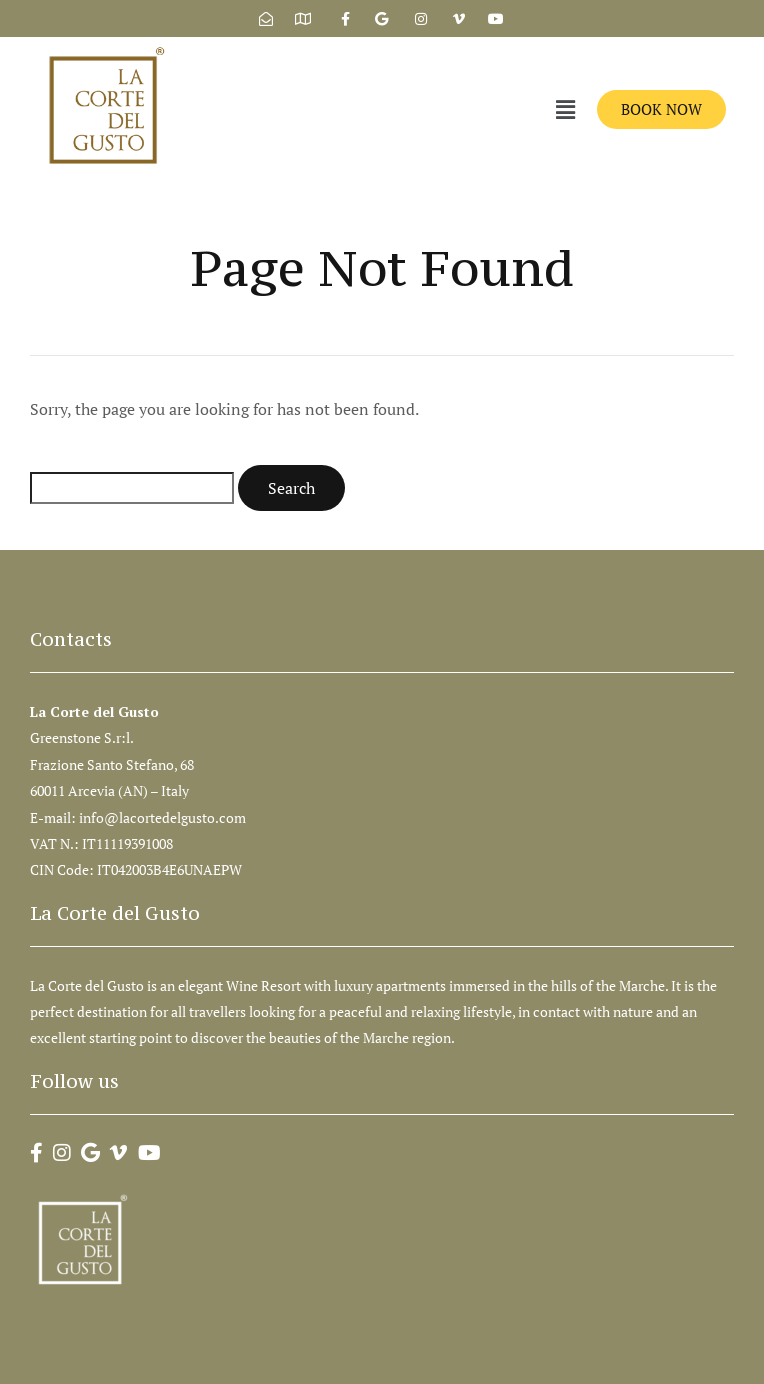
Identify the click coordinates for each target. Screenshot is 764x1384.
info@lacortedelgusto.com (164, 817)
